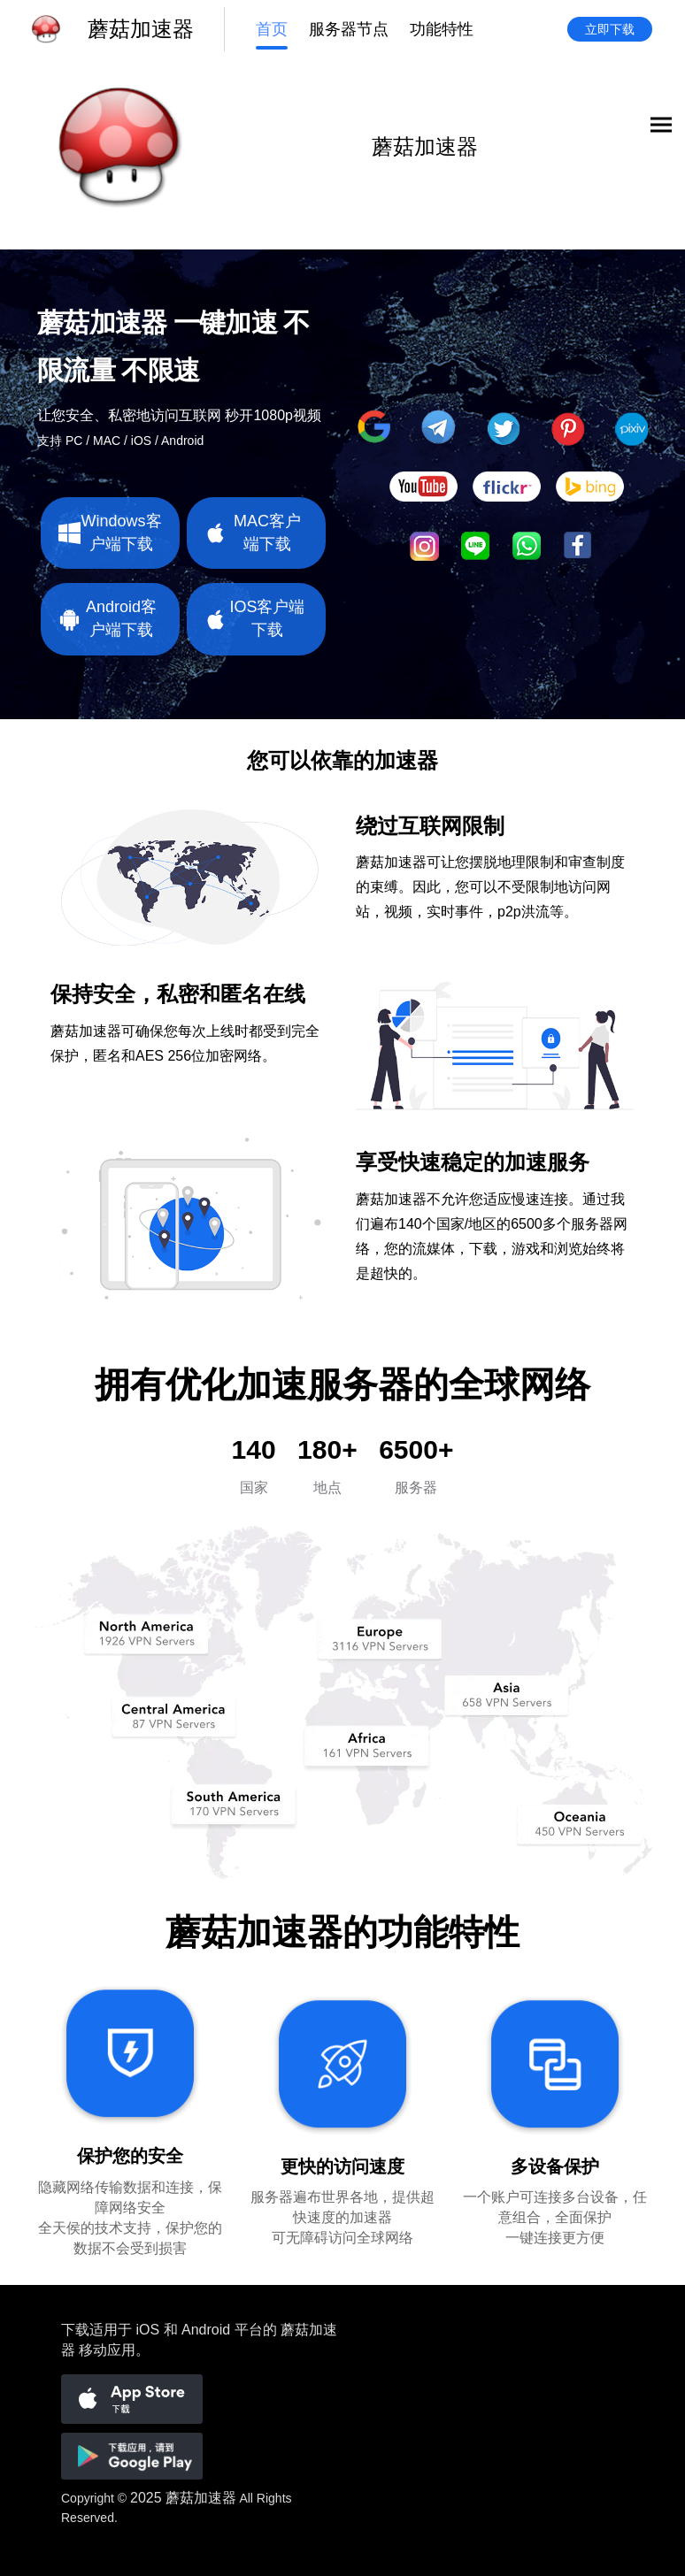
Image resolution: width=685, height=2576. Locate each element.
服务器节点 (349, 29)
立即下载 (610, 29)
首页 (272, 29)
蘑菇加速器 (200, 2497)
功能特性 (441, 29)
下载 (75, 2329)
